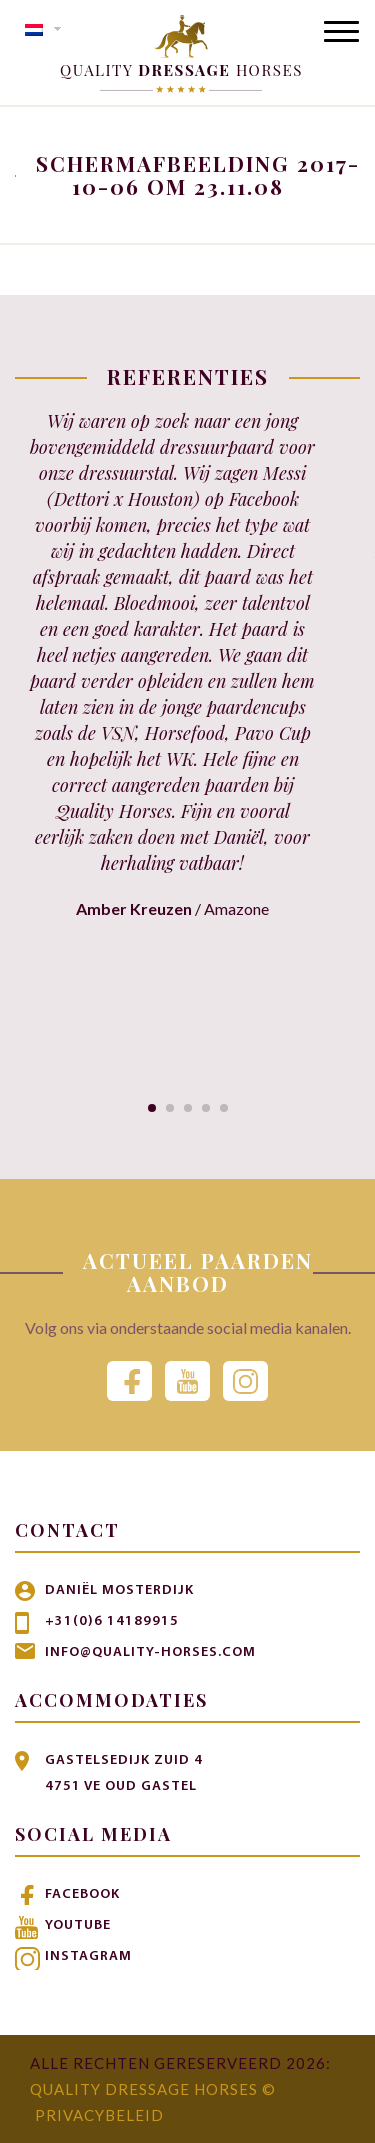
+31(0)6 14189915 (112, 1621)
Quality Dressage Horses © (153, 2089)
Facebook (82, 1894)
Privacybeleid (99, 2115)
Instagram (88, 1956)
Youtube (78, 1925)
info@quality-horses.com (150, 1652)
